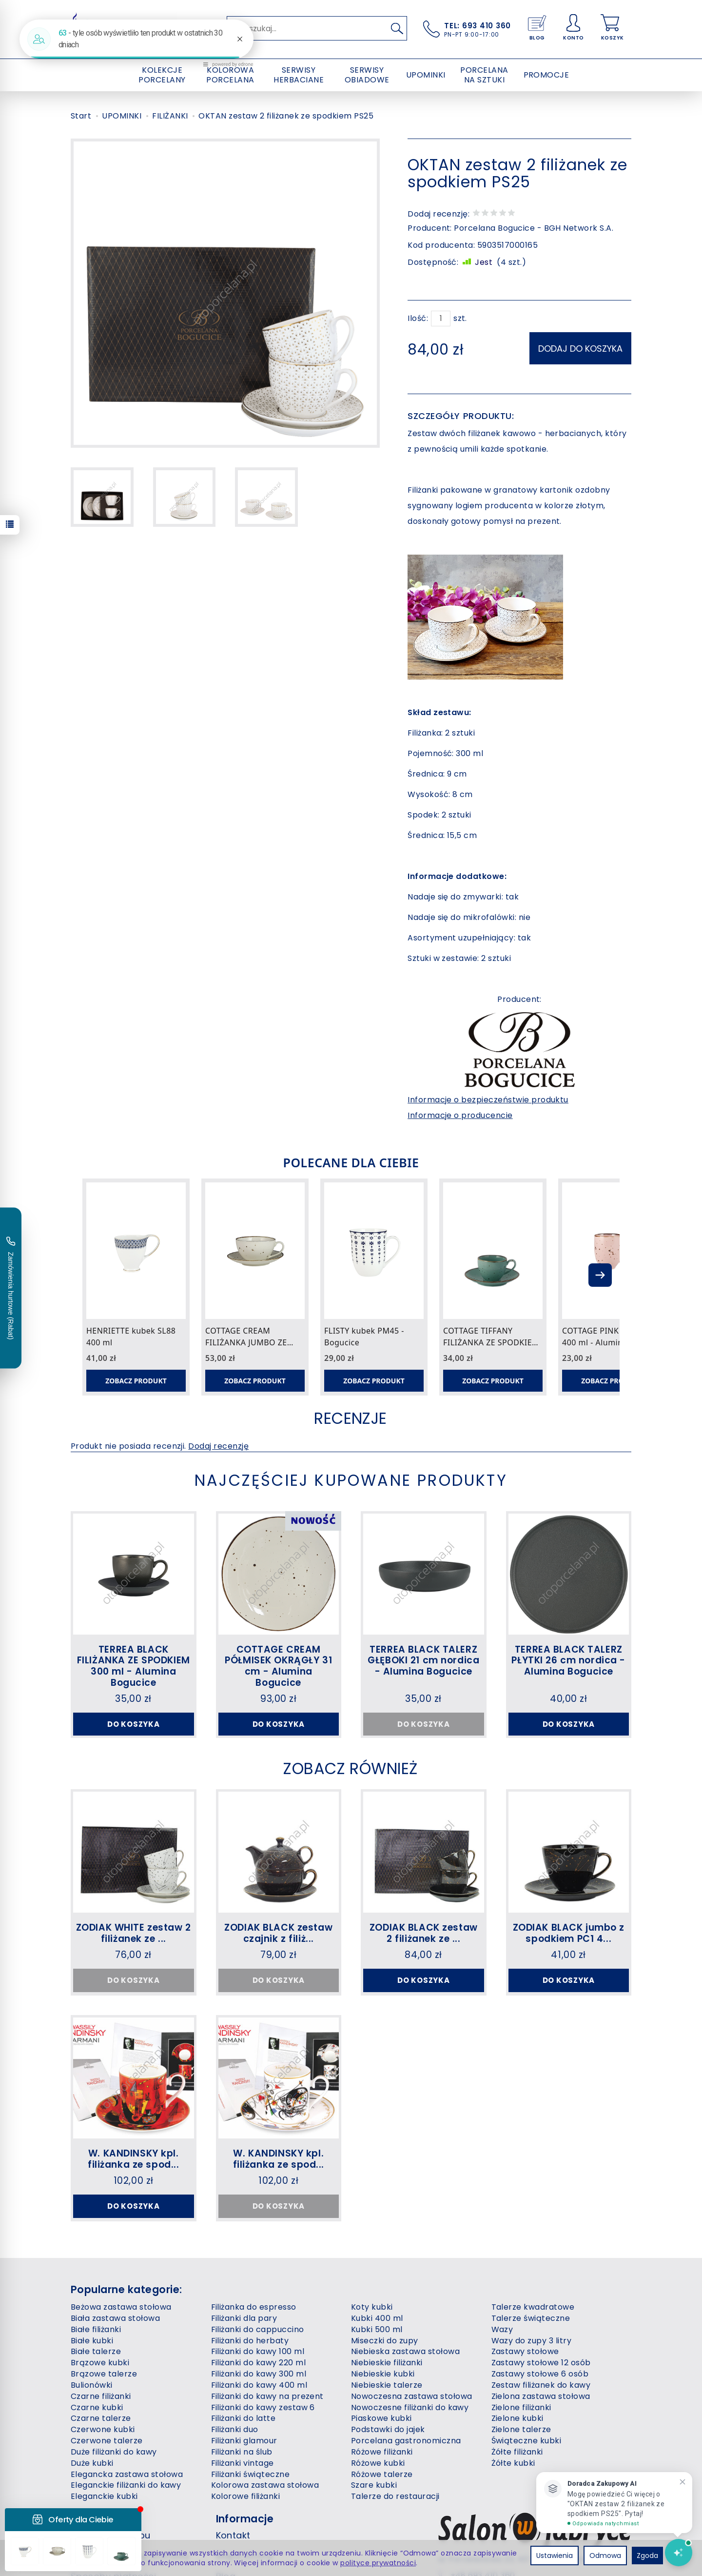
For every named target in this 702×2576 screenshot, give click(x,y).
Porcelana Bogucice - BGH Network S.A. (533, 228)
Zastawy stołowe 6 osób (540, 2373)
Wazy (502, 2329)
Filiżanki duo (234, 2429)
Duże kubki (92, 2463)
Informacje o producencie (460, 1115)
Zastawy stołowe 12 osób (541, 2362)
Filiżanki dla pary (244, 2318)
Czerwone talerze (107, 2440)
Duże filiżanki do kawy (114, 2451)
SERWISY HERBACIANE (298, 74)
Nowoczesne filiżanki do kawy (409, 2407)
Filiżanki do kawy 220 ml (258, 2362)
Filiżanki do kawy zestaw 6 (263, 2407)
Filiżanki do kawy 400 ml (259, 2385)
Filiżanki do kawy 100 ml (258, 2351)
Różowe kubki (378, 2463)
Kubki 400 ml (377, 2318)
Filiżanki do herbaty (250, 2340)
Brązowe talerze (104, 2373)
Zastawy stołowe (525, 2351)
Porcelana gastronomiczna (406, 2440)
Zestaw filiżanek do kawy (541, 2385)
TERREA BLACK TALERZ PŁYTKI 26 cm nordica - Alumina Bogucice (568, 1660)
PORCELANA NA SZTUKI (484, 74)
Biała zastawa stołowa (115, 2318)
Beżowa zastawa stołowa (121, 2307)
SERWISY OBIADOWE (367, 74)
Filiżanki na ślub (242, 2451)
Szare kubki (374, 2485)
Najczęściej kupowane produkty (351, 1480)
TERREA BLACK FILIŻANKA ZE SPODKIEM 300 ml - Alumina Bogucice (133, 1666)
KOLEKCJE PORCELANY (161, 74)
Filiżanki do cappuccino (257, 2329)
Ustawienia (554, 2555)
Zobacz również (350, 1768)
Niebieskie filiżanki (387, 2362)
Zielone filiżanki (521, 2407)
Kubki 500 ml (377, 2329)
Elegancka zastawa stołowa (127, 2474)
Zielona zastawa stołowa (540, 2396)
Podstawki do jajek (388, 2429)
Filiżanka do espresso (253, 2307)
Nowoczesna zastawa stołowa (411, 2396)
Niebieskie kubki (383, 2373)
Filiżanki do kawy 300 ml (259, 2373)
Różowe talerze (382, 2474)
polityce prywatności (378, 2563)
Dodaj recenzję (218, 1446)
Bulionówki (92, 2385)
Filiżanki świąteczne (250, 2474)
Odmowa (605, 2555)
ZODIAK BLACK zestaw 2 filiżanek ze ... (424, 1933)
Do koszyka (133, 1724)
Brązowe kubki (100, 2362)
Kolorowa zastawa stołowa (265, 2485)
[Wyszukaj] (397, 28)
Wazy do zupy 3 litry (531, 2340)
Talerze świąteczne (530, 2318)
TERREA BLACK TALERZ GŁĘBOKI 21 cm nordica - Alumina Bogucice (423, 1660)
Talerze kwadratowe (533, 2307)
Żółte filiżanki (517, 2451)
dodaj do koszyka (580, 348)
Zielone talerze (521, 2429)
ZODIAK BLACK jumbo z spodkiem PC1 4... (568, 1933)
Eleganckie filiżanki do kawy (126, 2485)
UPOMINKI (426, 74)
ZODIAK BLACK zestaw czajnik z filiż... (278, 1933)
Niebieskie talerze (387, 2385)
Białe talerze (96, 2351)
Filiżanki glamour (244, 2440)
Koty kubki (372, 2307)
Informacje (245, 2519)
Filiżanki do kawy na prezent (267, 2396)
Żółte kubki (513, 2463)
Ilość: (418, 318)
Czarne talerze (101, 2418)
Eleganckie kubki (104, 2496)
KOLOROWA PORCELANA (230, 74)
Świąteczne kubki (526, 2440)
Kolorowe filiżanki (245, 2496)
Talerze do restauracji (395, 2496)
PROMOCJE (546, 74)
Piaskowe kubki (381, 2418)
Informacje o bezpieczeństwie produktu (488, 1099)
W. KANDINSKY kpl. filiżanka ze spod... (133, 2159)
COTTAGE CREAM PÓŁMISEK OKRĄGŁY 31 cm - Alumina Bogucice (278, 1666)
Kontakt (233, 2535)
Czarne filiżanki (101, 2396)
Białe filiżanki (96, 2329)
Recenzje (350, 1418)
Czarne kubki (97, 2407)
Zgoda (647, 2555)
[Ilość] (440, 319)
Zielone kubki (517, 2418)
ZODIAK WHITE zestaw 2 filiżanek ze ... (133, 1933)
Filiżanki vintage (242, 2463)
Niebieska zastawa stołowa (405, 2351)
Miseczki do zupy (384, 2340)
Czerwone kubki (103, 2429)
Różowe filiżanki (382, 2451)
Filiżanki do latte (243, 2418)
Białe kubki (92, 2340)
